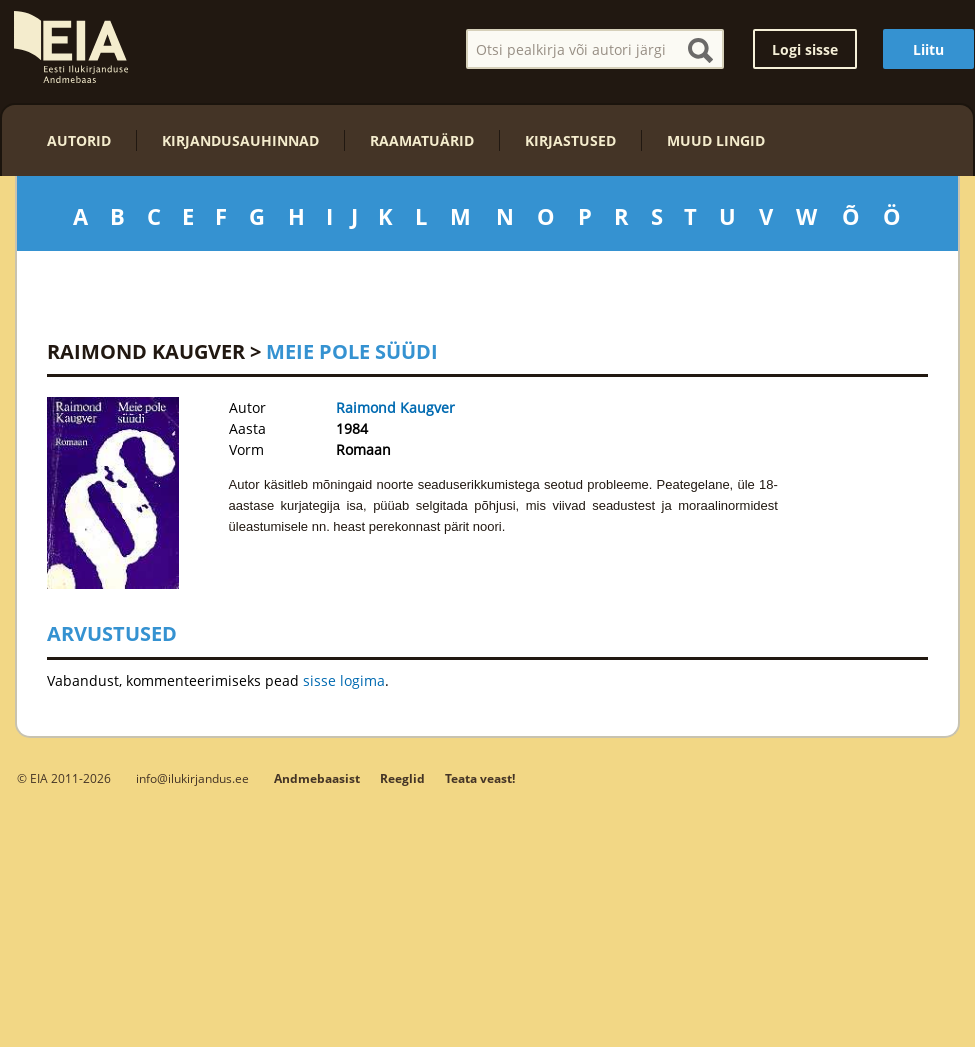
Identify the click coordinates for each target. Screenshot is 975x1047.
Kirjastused (570, 140)
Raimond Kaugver (146, 351)
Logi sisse (805, 49)
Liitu (928, 49)
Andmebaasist (317, 778)
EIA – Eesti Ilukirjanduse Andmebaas (71, 47)
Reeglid (402, 778)
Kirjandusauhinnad (240, 140)
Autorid (79, 140)
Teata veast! (480, 778)
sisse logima (344, 680)
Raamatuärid (422, 140)
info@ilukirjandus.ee (192, 778)
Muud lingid (716, 140)
